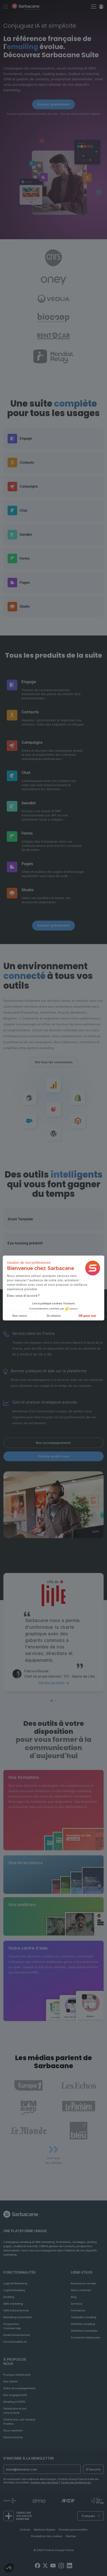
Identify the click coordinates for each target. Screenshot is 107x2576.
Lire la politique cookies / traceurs (53, 1303)
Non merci (19, 1316)
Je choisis (53, 1316)
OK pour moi (87, 1316)
